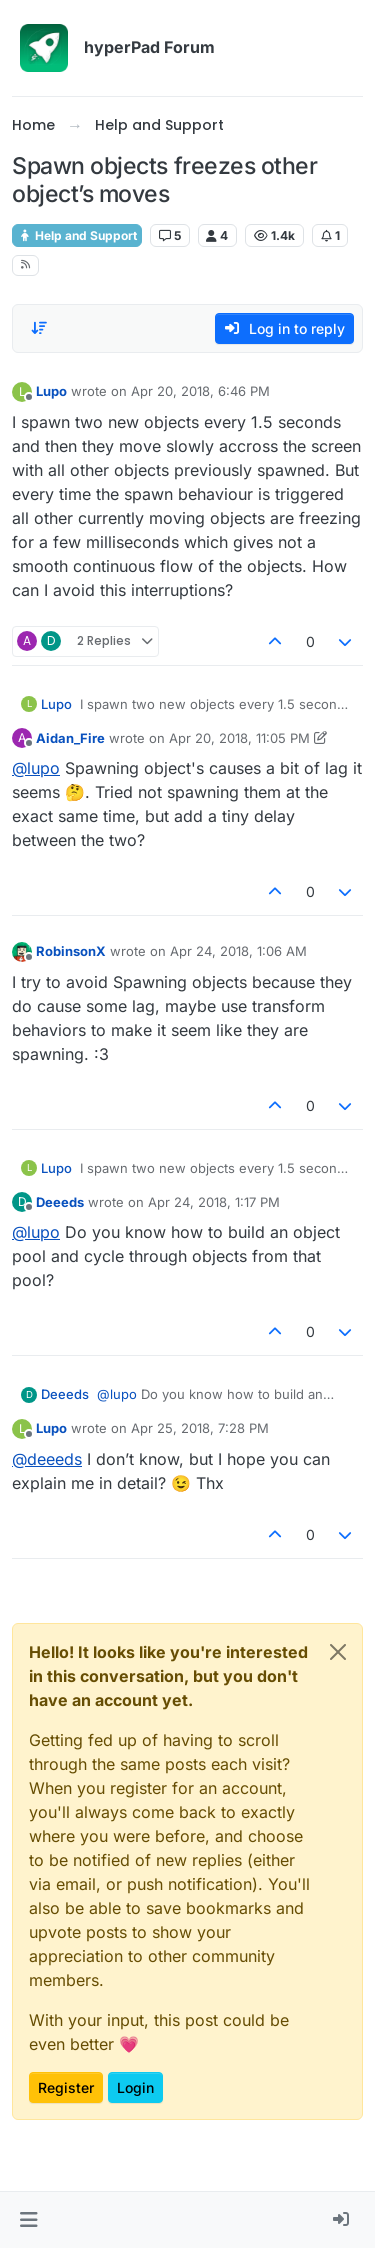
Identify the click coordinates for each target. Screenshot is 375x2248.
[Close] (338, 1652)
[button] (28, 2220)
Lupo (51, 391)
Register (66, 2087)
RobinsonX (71, 951)
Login (135, 2087)
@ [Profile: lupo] (36, 768)
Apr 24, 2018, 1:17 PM (214, 1202)
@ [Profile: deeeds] (47, 1459)
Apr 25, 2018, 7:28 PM (200, 1428)
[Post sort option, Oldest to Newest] (39, 328)
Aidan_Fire (70, 738)
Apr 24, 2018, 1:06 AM (238, 951)
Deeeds (60, 1202)
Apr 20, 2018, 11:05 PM (239, 738)
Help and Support (77, 235)
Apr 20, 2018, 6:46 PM (200, 391)
